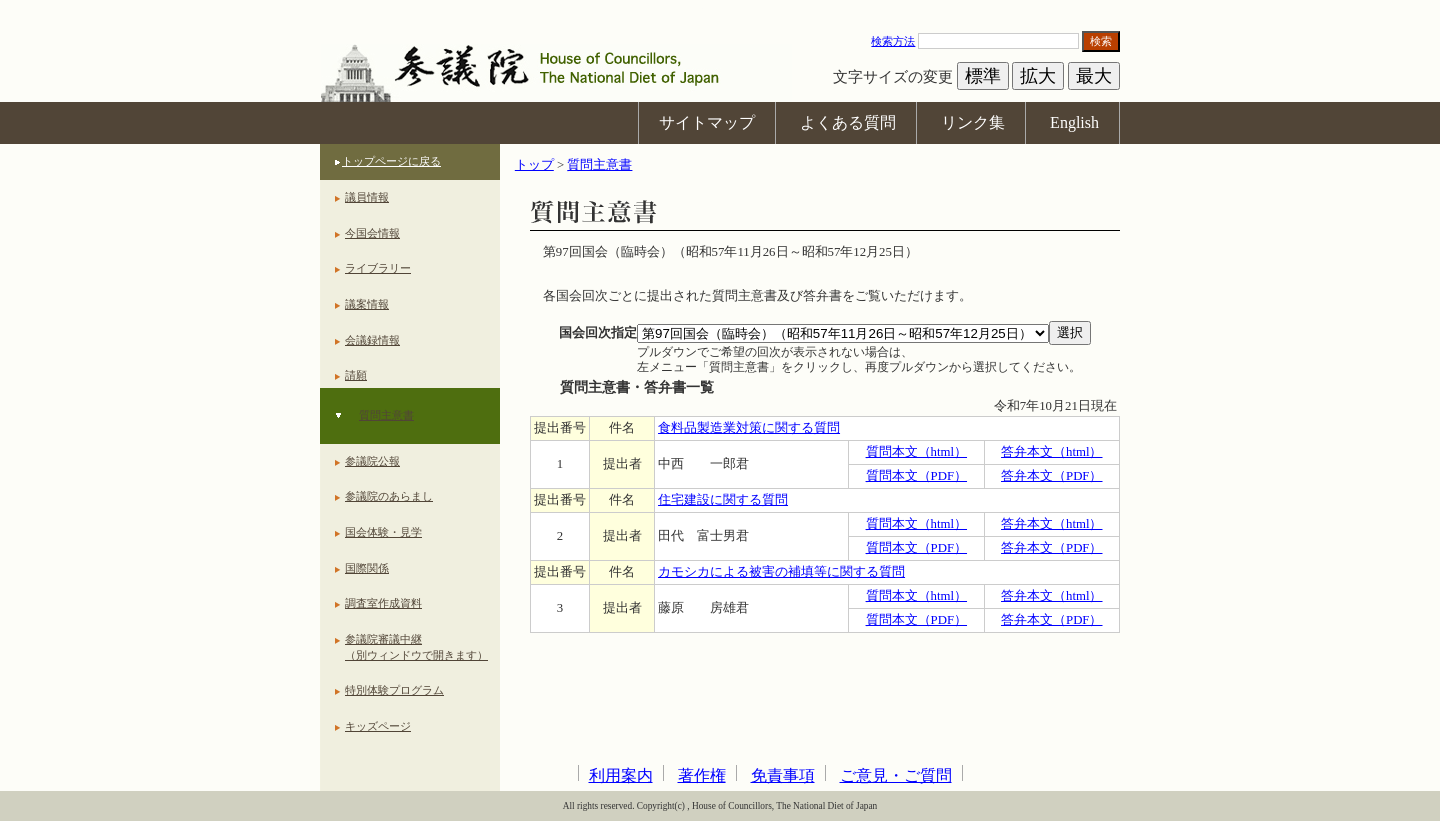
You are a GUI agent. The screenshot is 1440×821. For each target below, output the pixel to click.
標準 (983, 76)
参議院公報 (372, 461)
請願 (356, 375)
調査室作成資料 (383, 603)
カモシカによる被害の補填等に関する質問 (781, 572)
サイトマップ (707, 122)
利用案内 (621, 775)
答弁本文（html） (1051, 452)
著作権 (702, 775)
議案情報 (367, 304)
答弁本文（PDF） (1051, 476)
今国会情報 (372, 233)
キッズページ (378, 726)
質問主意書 (386, 415)
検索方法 (893, 41)
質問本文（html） (916, 452)
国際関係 (367, 568)
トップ (534, 165)
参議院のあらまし (389, 496)
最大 (1094, 76)
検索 (1101, 41)
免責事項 (783, 775)
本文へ (720, 9)
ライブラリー (378, 268)
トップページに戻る (391, 161)
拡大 (1038, 76)
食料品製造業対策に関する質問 (749, 428)
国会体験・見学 (383, 532)
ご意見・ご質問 (896, 775)
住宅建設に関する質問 (723, 500)
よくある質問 (848, 122)
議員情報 (367, 197)
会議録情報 (372, 340)
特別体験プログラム (394, 690)
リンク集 (973, 122)
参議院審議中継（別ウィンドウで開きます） (416, 647)
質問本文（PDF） (916, 476)
